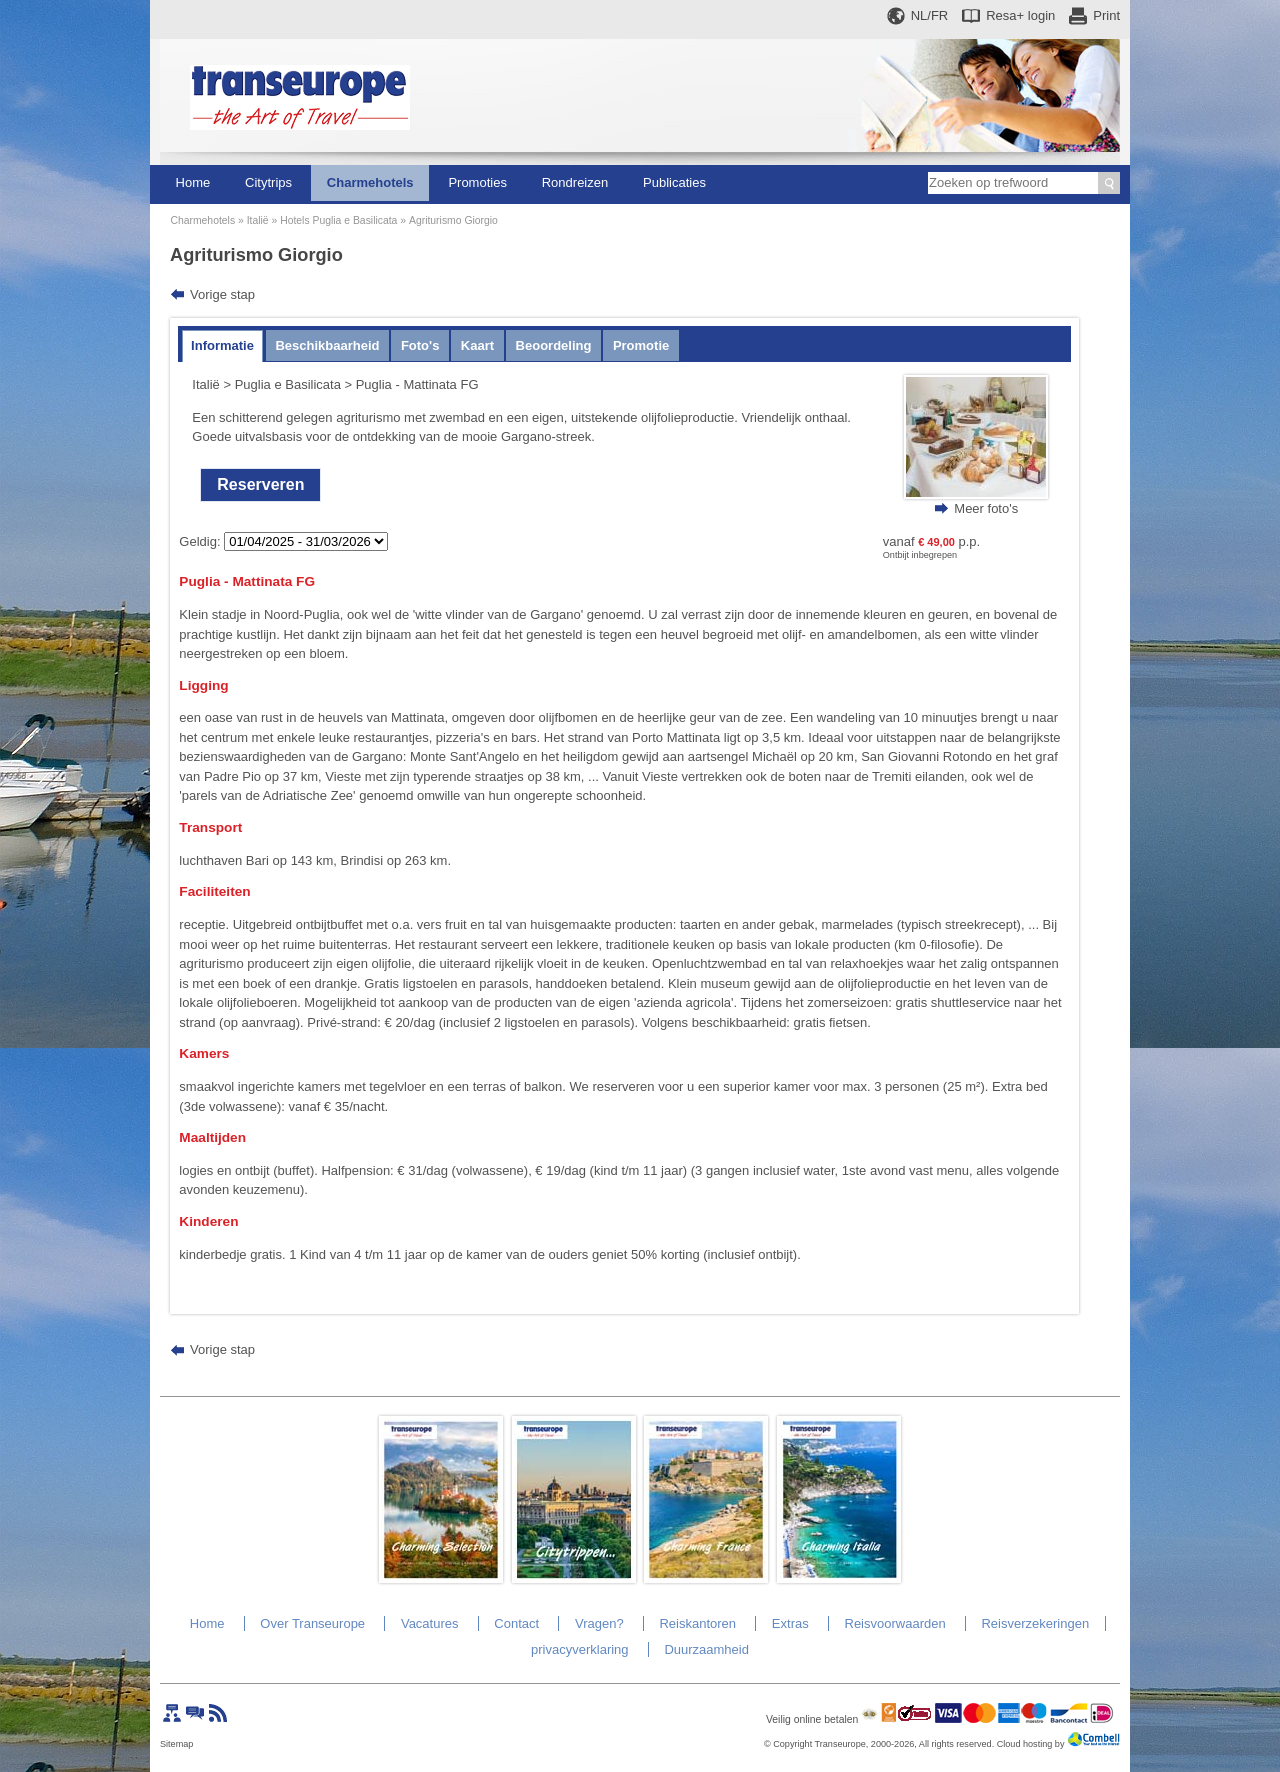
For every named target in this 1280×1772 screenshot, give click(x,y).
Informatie (222, 345)
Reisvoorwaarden (895, 1623)
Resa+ (1020, 15)
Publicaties (674, 182)
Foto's (420, 345)
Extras (790, 1623)
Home (193, 182)
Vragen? (599, 1623)
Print (1106, 15)
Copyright (792, 1744)
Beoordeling (554, 345)
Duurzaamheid (706, 1649)
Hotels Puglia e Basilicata (338, 220)
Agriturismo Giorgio (453, 220)
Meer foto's (986, 508)
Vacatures (430, 1623)
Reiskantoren (697, 1623)
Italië (258, 220)
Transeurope (840, 1744)
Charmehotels (370, 182)
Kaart (477, 345)
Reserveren (260, 484)
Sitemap (176, 1744)
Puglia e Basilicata (288, 384)
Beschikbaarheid (327, 345)
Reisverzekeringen (1035, 1623)
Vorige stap (222, 294)
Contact (516, 1623)
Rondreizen (575, 182)
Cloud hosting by (1031, 1744)
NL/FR (930, 15)
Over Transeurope (312, 1623)
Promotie (641, 345)
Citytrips (268, 182)
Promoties (477, 182)
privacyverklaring (580, 1649)
